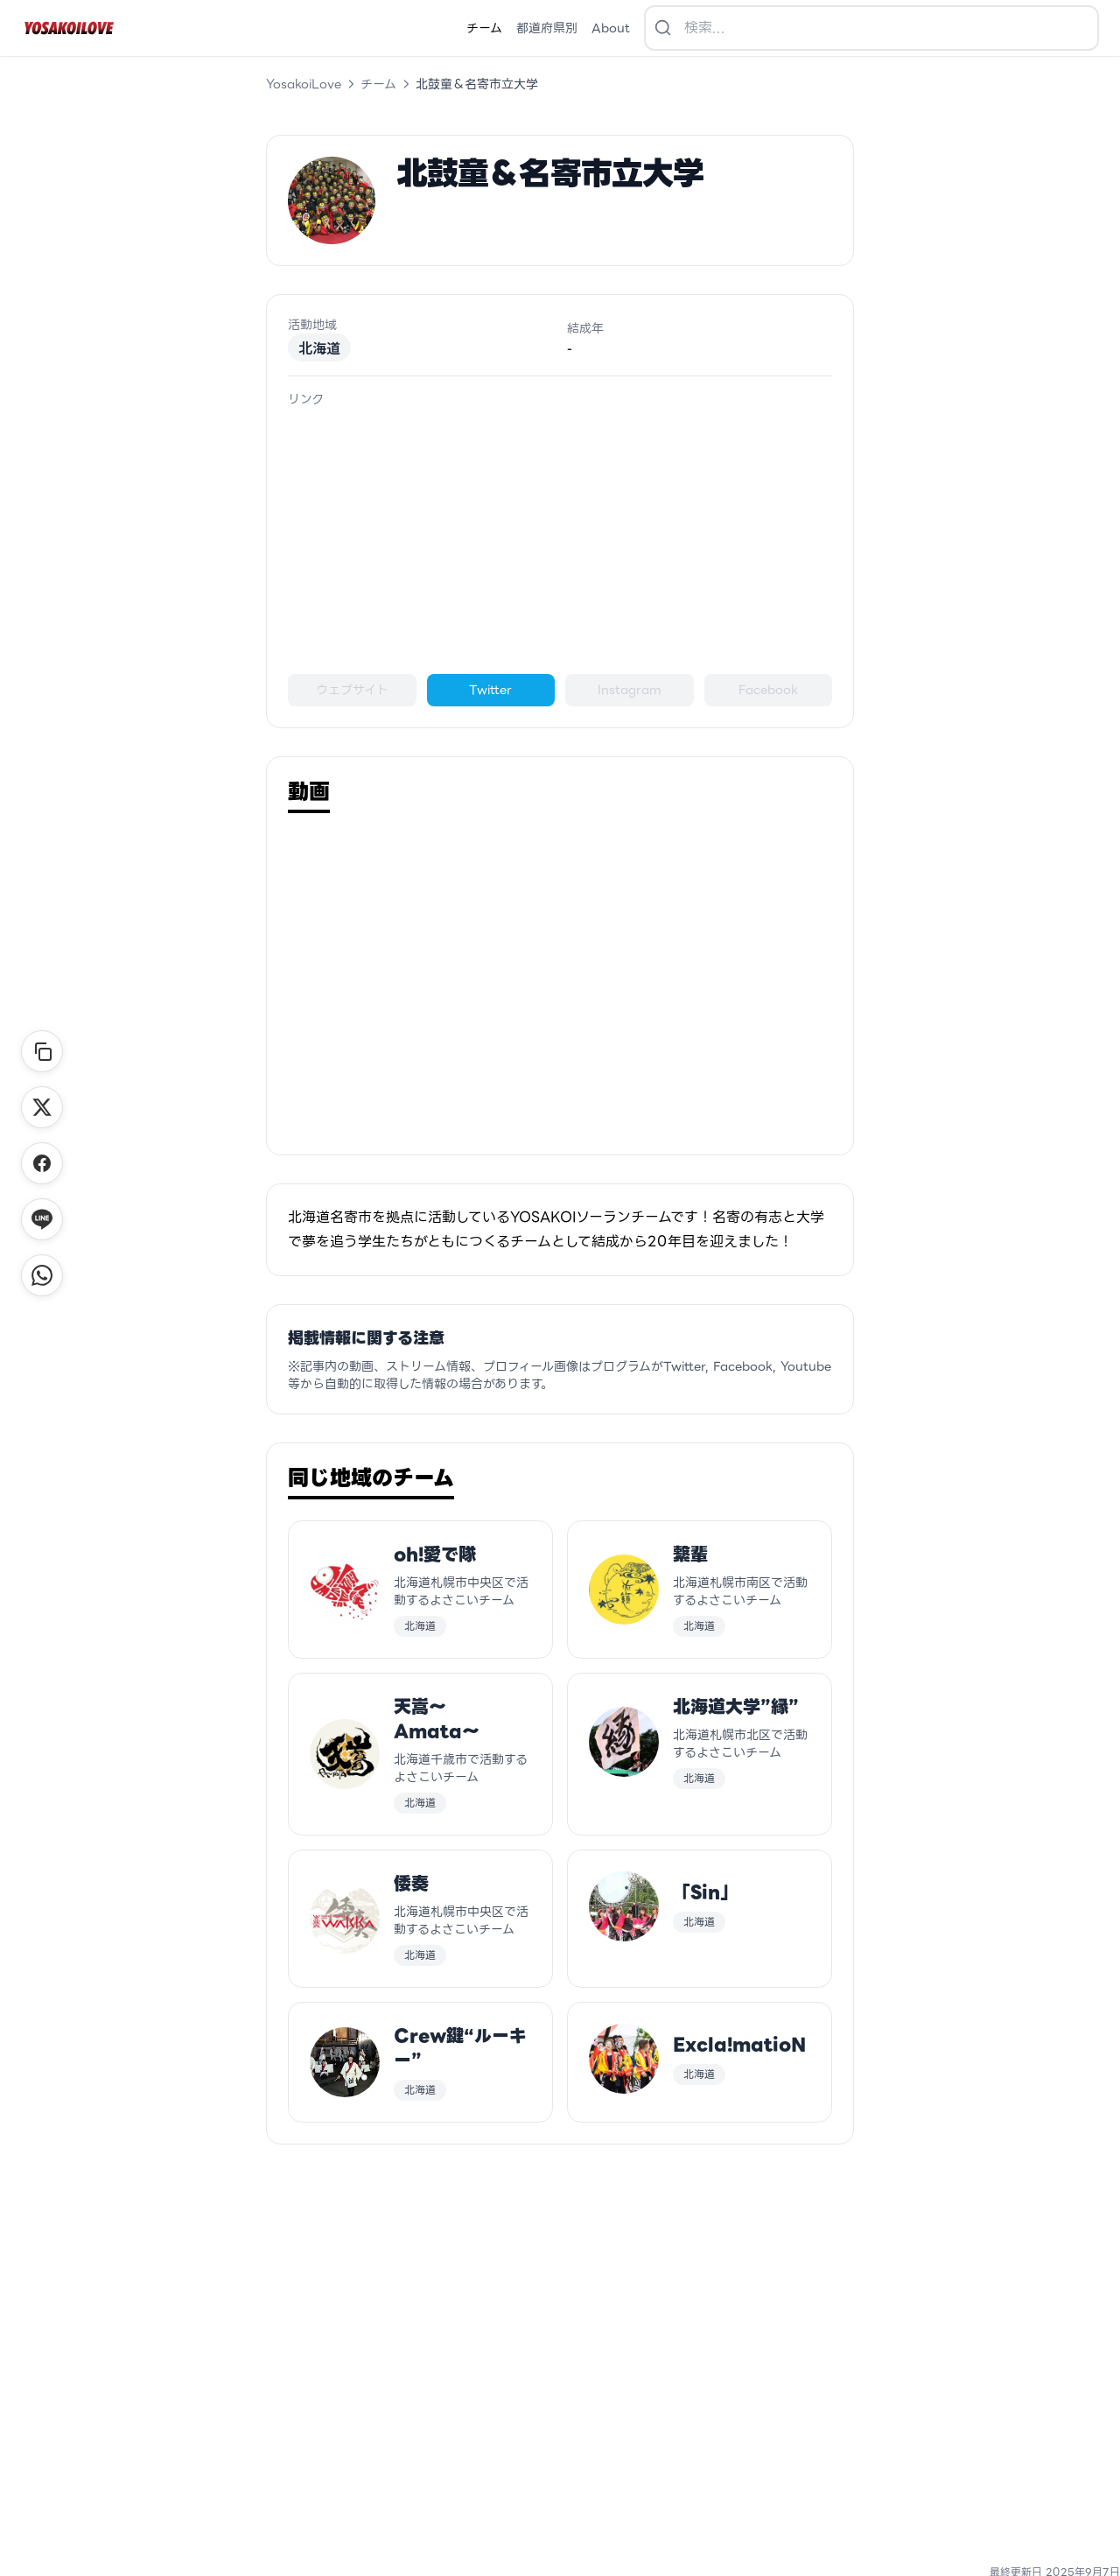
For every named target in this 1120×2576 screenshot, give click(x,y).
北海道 (319, 347)
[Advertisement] (560, 540)
